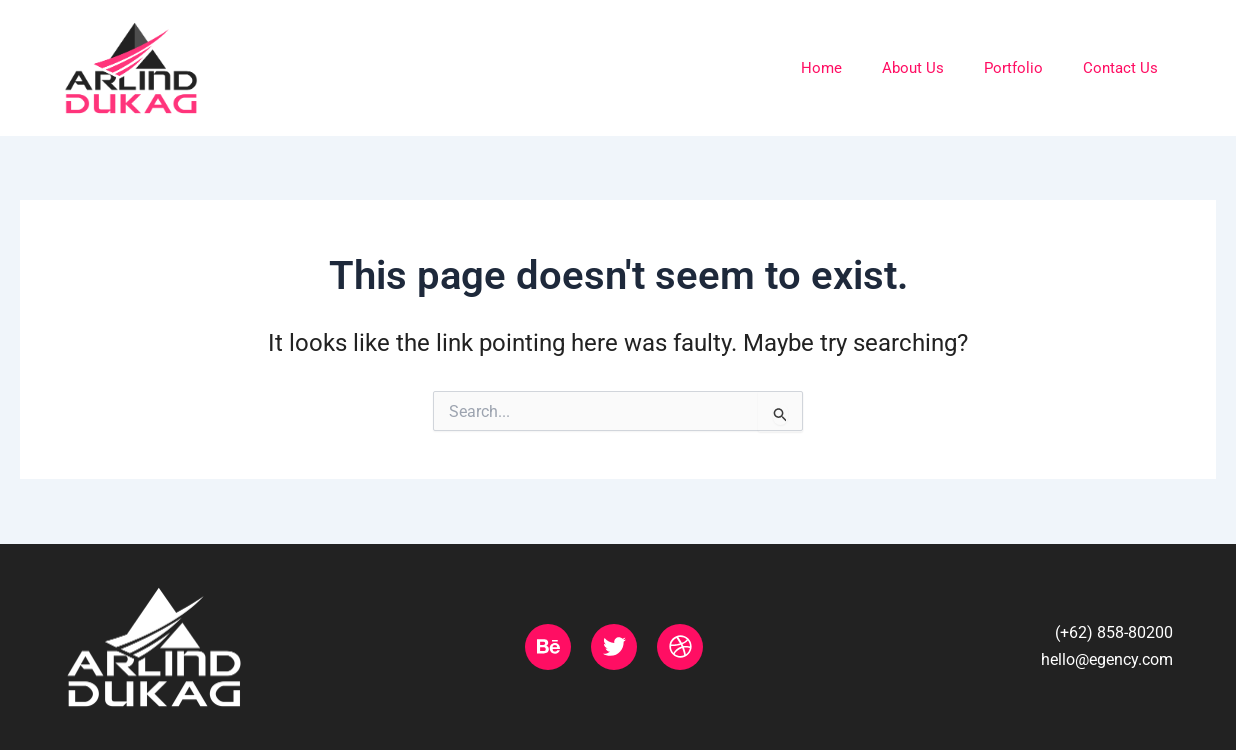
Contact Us (1120, 68)
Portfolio (1013, 68)
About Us (913, 68)
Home (821, 68)
